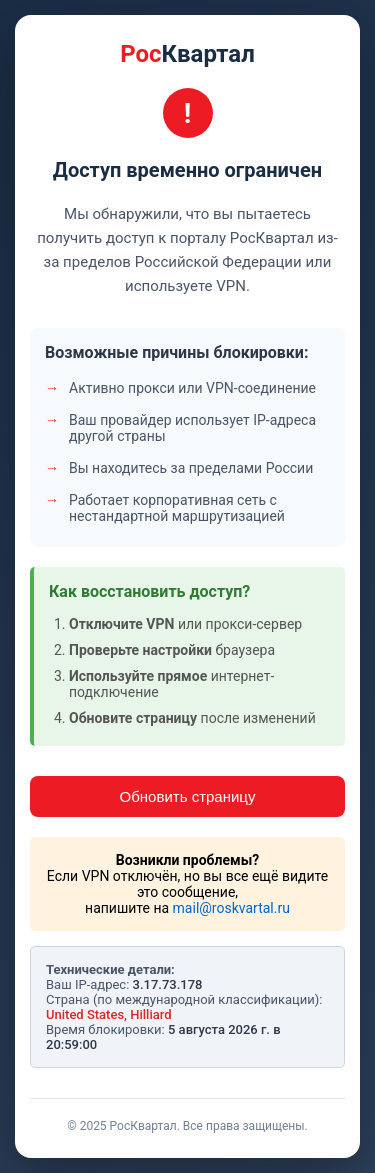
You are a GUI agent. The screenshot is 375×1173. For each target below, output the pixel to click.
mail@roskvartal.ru (231, 908)
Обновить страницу (188, 796)
